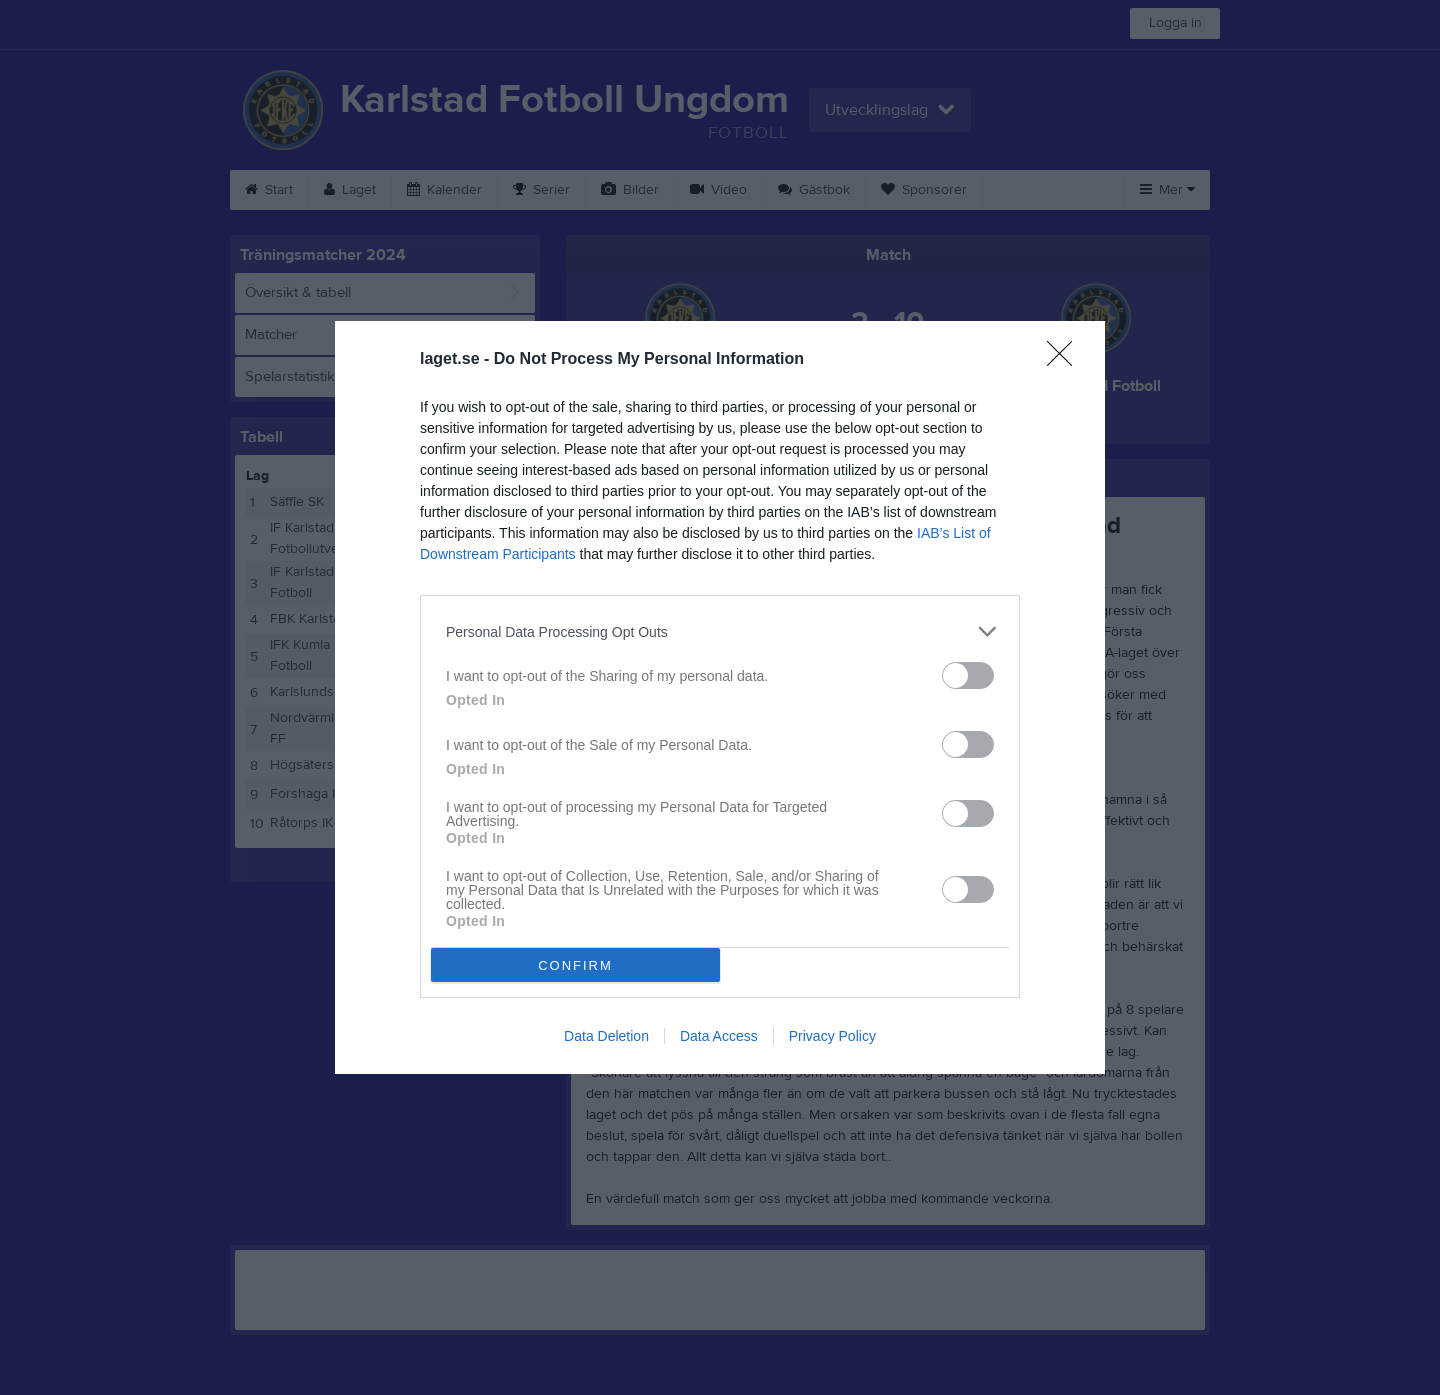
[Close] (1066, 360)
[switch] (968, 675)
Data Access (719, 1036)
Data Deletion (606, 1036)
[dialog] (720, 697)
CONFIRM (575, 965)
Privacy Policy (832, 1036)
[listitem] (720, 631)
